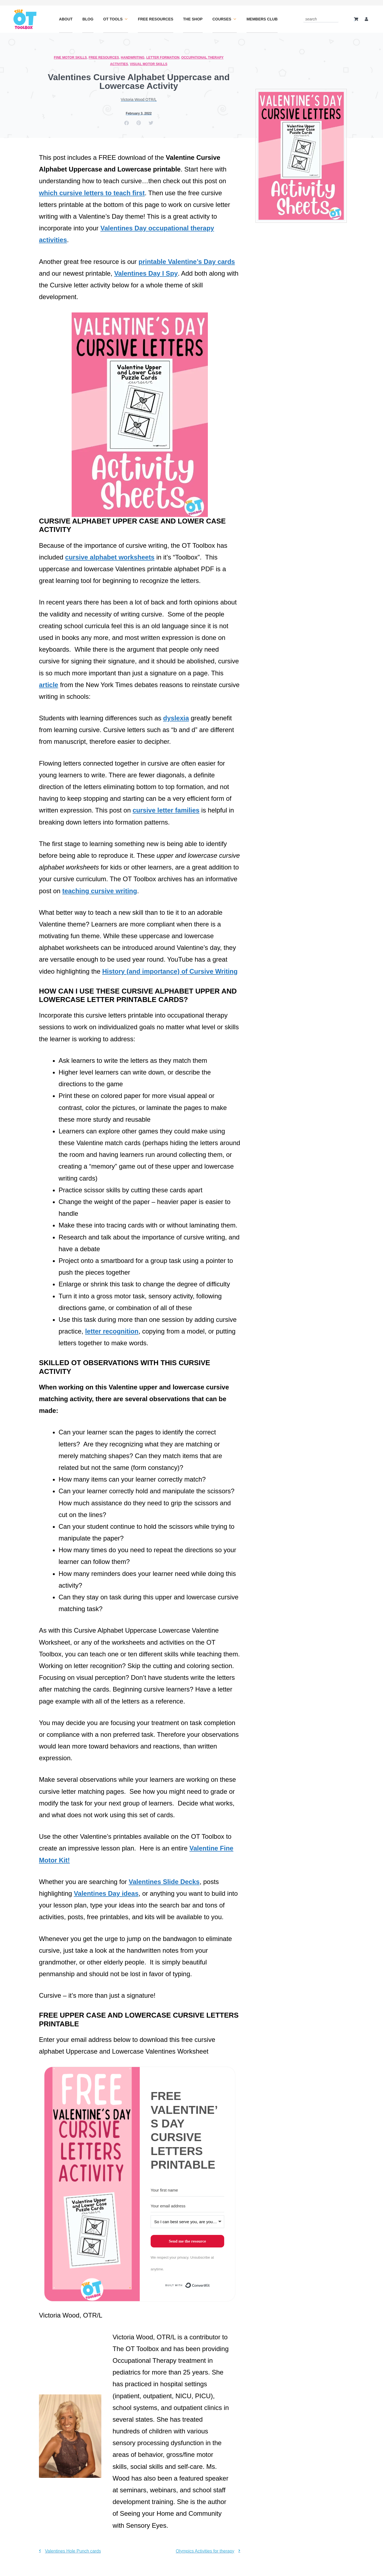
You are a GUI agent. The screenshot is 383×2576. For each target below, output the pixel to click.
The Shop (193, 19)
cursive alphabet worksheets (109, 557)
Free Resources (155, 19)
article (48, 684)
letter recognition (111, 1331)
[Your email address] (187, 2206)
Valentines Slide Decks (164, 1881)
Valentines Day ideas (106, 1893)
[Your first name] (187, 2190)
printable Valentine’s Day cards (187, 261)
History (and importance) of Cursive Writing (170, 971)
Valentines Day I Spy (146, 273)
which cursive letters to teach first (92, 193)
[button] (126, 123)
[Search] (335, 19)
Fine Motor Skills (70, 57)
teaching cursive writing (99, 891)
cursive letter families (166, 810)
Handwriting (133, 57)
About (66, 19)
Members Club (262, 19)
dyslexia (176, 718)
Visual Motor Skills (149, 64)
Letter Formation (163, 57)
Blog (87, 19)
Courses (224, 19)
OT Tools (115, 19)
